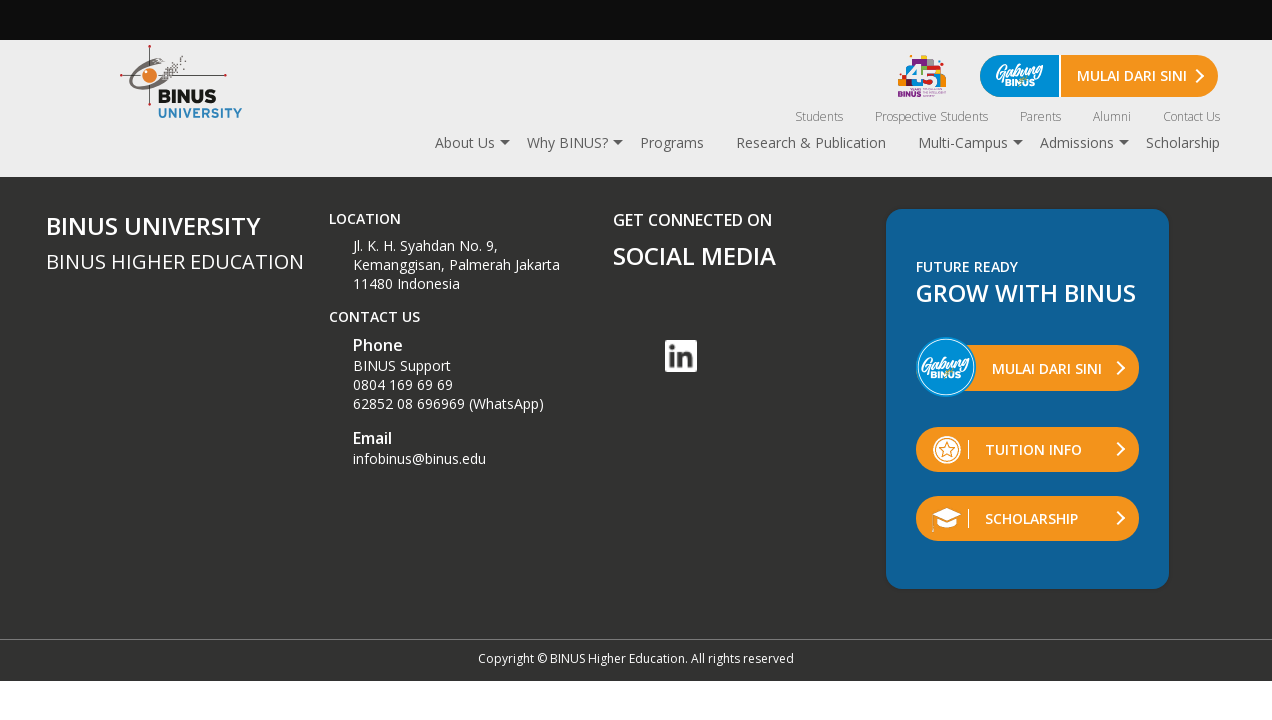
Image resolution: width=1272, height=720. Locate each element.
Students (819, 116)
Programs (672, 142)
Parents (1040, 116)
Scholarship (1183, 142)
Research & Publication (811, 142)
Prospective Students (931, 116)
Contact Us (1191, 116)
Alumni (1112, 116)
